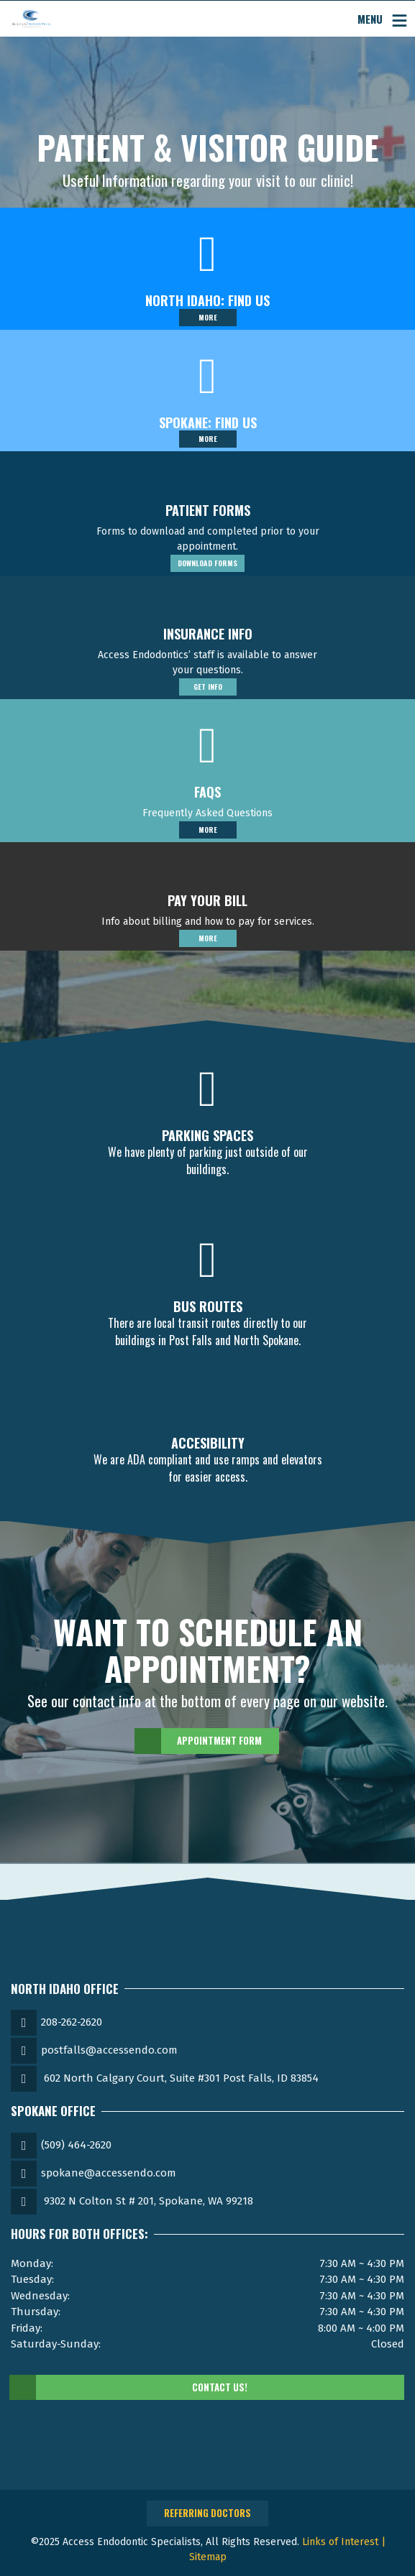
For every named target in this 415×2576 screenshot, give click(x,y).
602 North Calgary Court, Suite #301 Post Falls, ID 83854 (181, 2078)
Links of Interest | (344, 2542)
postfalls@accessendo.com (109, 2050)
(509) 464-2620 (76, 2144)
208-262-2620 (71, 2022)
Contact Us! (129, 2388)
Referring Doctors (207, 2513)
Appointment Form (199, 1741)
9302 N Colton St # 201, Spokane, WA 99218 (148, 2200)
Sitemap (208, 2557)
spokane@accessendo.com (108, 2172)
